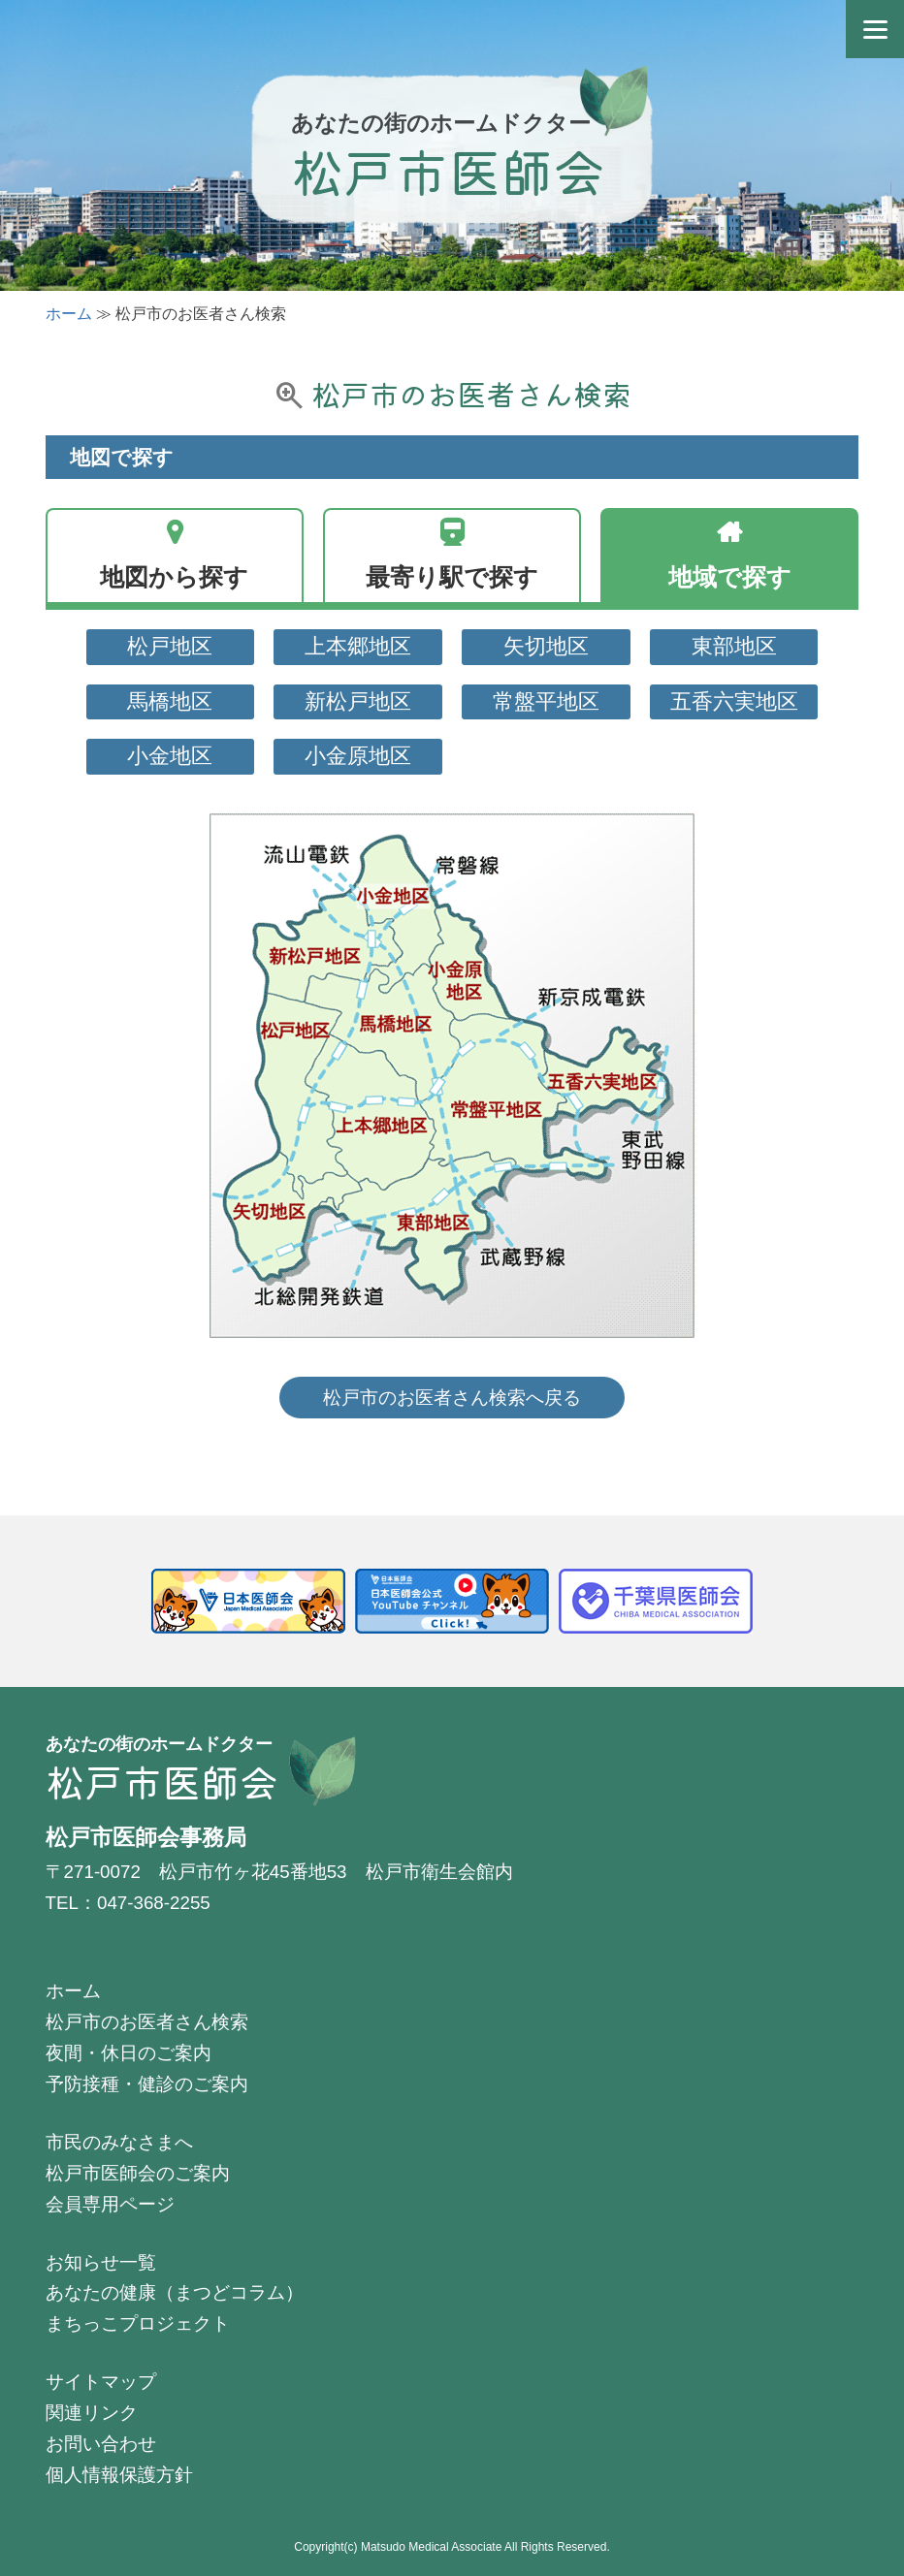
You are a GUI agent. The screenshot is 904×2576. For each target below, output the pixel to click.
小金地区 (169, 756)
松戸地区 (169, 646)
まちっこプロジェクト (138, 2323)
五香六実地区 (734, 701)
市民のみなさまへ (119, 2142)
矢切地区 (546, 646)
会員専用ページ (110, 2204)
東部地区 (734, 646)
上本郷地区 (358, 646)
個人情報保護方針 (119, 2475)
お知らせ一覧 (101, 2262)
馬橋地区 (169, 701)
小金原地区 (358, 756)
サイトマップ (101, 2381)
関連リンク (92, 2412)
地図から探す (174, 576)
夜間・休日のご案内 (128, 2053)
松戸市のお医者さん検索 (147, 2022)
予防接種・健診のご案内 (147, 2084)
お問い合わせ (101, 2443)
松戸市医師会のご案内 (138, 2173)
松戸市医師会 (448, 170)
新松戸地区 (358, 701)
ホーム (69, 313)
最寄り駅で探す (452, 576)
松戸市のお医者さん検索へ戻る (452, 1397)
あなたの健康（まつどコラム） (175, 2292)
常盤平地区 (546, 701)
